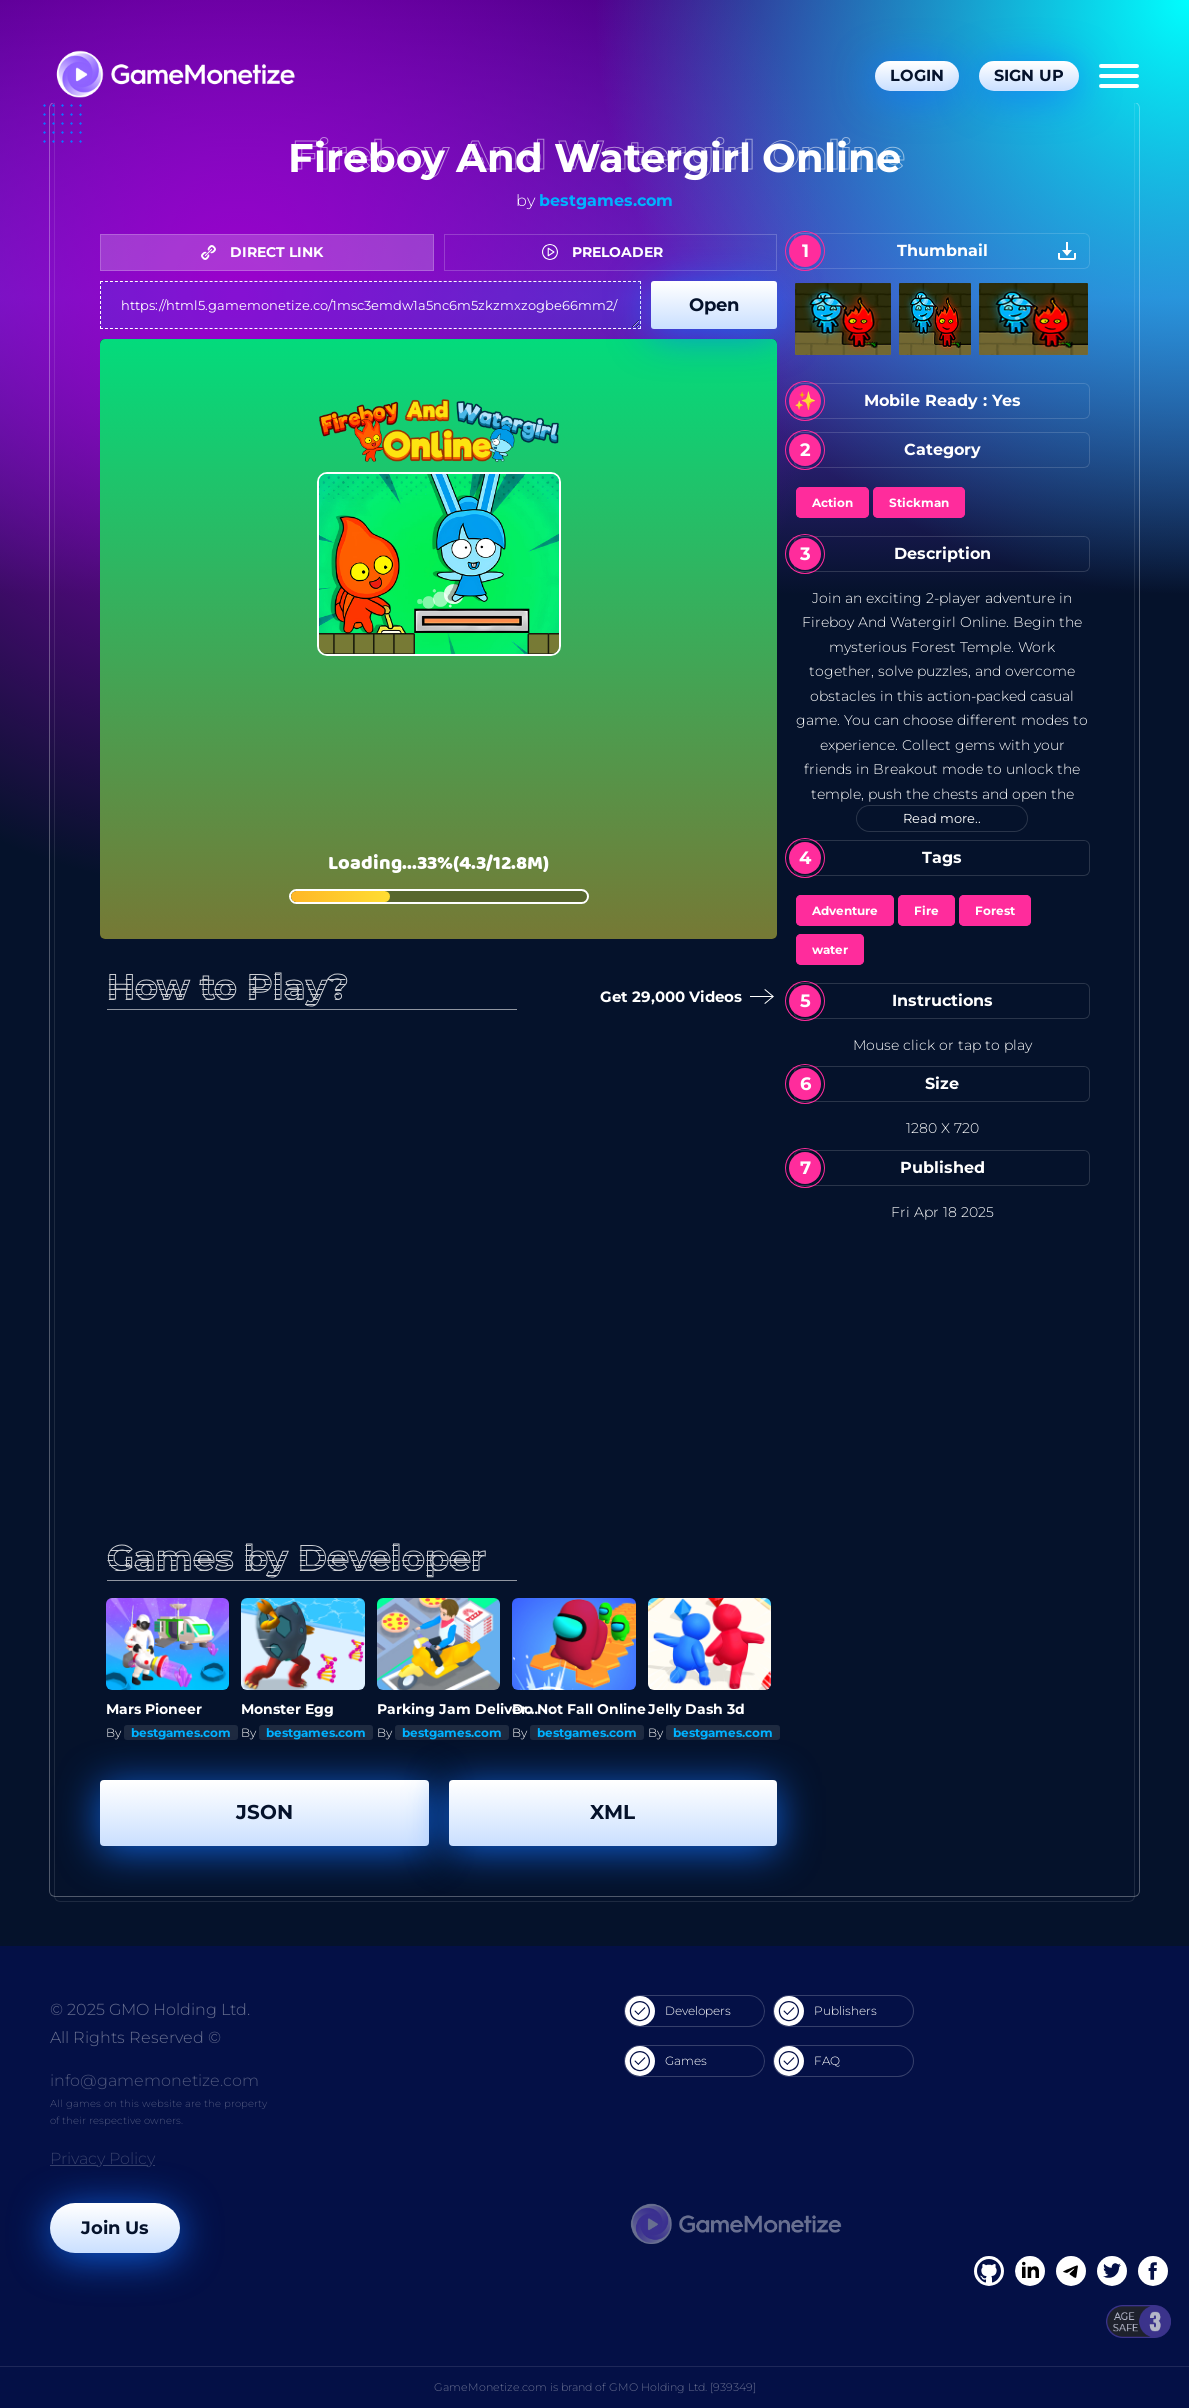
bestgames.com (606, 200)
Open (714, 305)
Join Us (115, 2228)
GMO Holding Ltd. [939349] (682, 2387)
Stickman (919, 502)
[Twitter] (1112, 2271)
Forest (995, 910)
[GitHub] (1153, 2271)
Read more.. (942, 818)
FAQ (807, 2061)
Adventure (845, 910)
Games (666, 2061)
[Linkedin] (1071, 2271)
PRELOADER (607, 252)
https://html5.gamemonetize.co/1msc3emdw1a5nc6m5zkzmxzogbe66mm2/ (370, 305)
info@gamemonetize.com (154, 2080)
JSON (264, 1812)
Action (832, 502)
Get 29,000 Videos (685, 997)
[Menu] (1119, 76)
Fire (926, 910)
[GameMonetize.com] (174, 76)
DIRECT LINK (267, 252)
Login (917, 75)
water (830, 949)
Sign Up (1029, 75)
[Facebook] (989, 2271)
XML (612, 1812)
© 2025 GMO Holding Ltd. (150, 2009)
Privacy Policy (102, 2158)
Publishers (825, 2011)
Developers (678, 2011)
